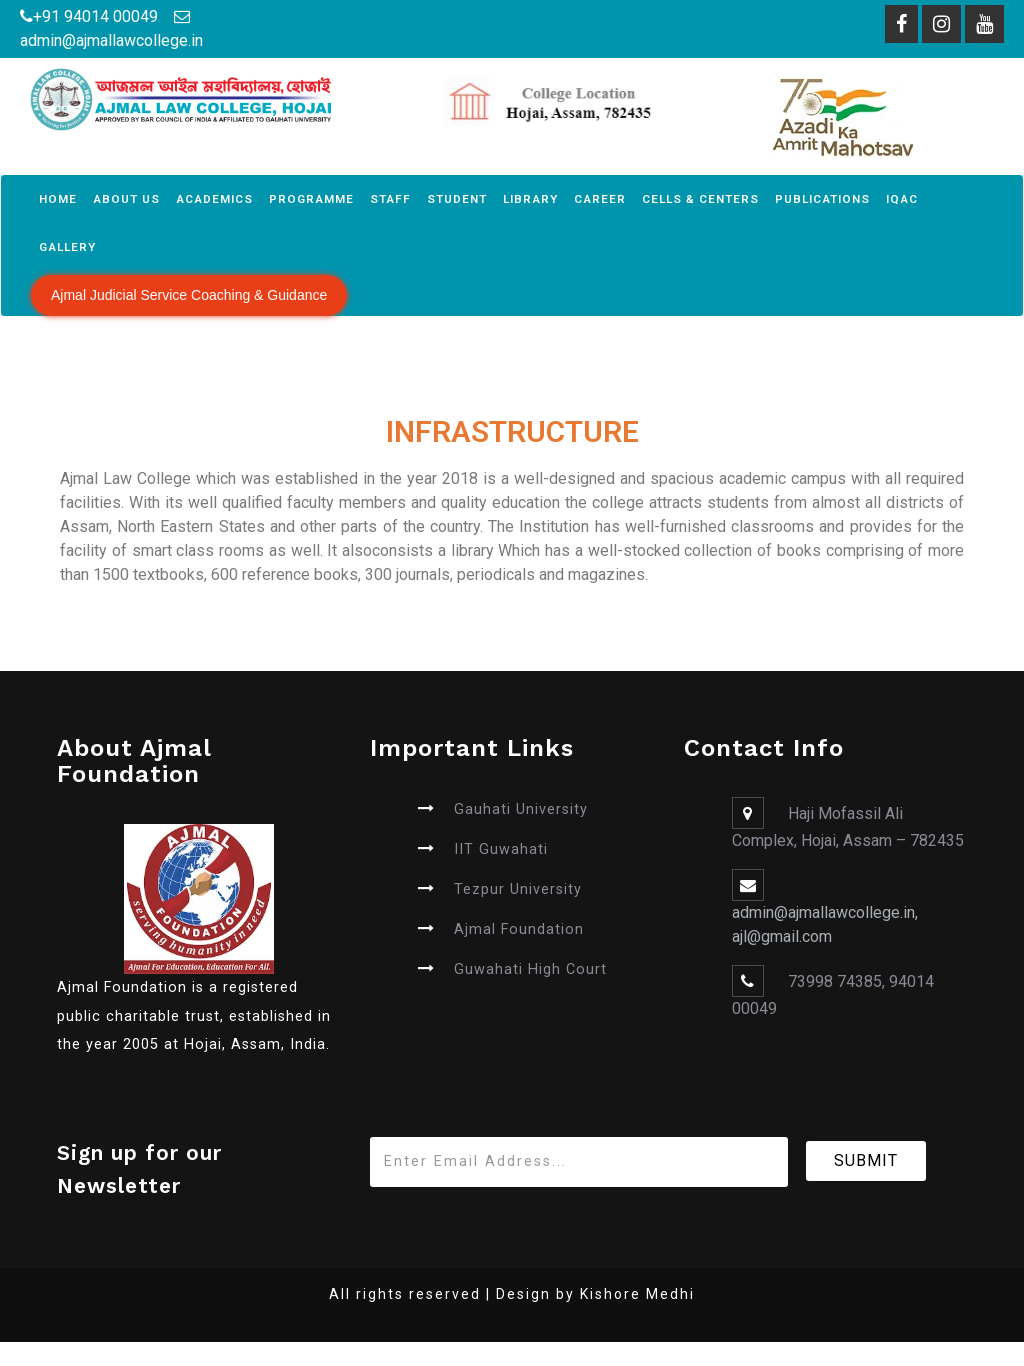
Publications (822, 199)
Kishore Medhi (637, 1294)
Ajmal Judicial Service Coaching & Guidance (189, 295)
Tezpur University (518, 889)
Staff (390, 199)
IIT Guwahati (501, 849)
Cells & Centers (700, 199)
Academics (214, 199)
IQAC (902, 199)
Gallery (67, 247)
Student (457, 199)
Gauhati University (521, 809)
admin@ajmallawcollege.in (111, 40)
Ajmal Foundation (519, 929)
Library (530, 199)
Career (600, 199)
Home (58, 199)
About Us (126, 199)
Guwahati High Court (530, 969)
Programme (311, 199)
